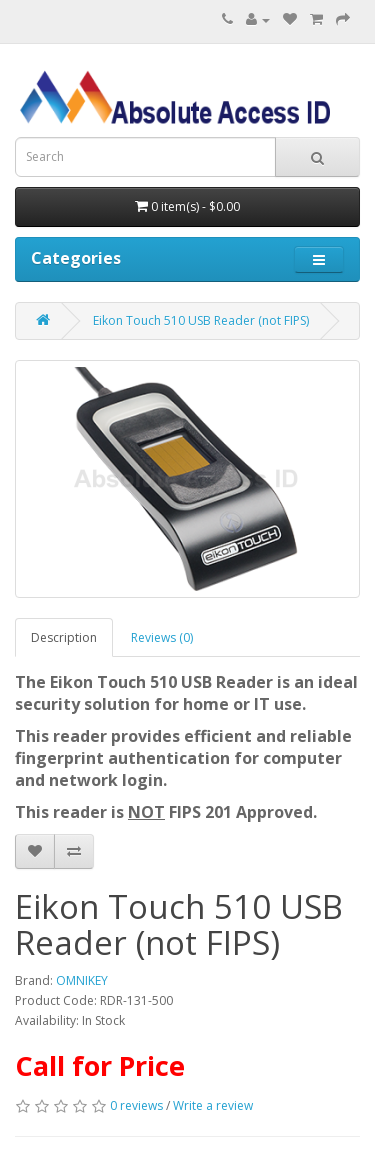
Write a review (213, 1105)
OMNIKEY (82, 980)
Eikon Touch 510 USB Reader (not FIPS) (201, 320)
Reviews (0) (162, 637)
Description (64, 637)
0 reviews (136, 1105)
